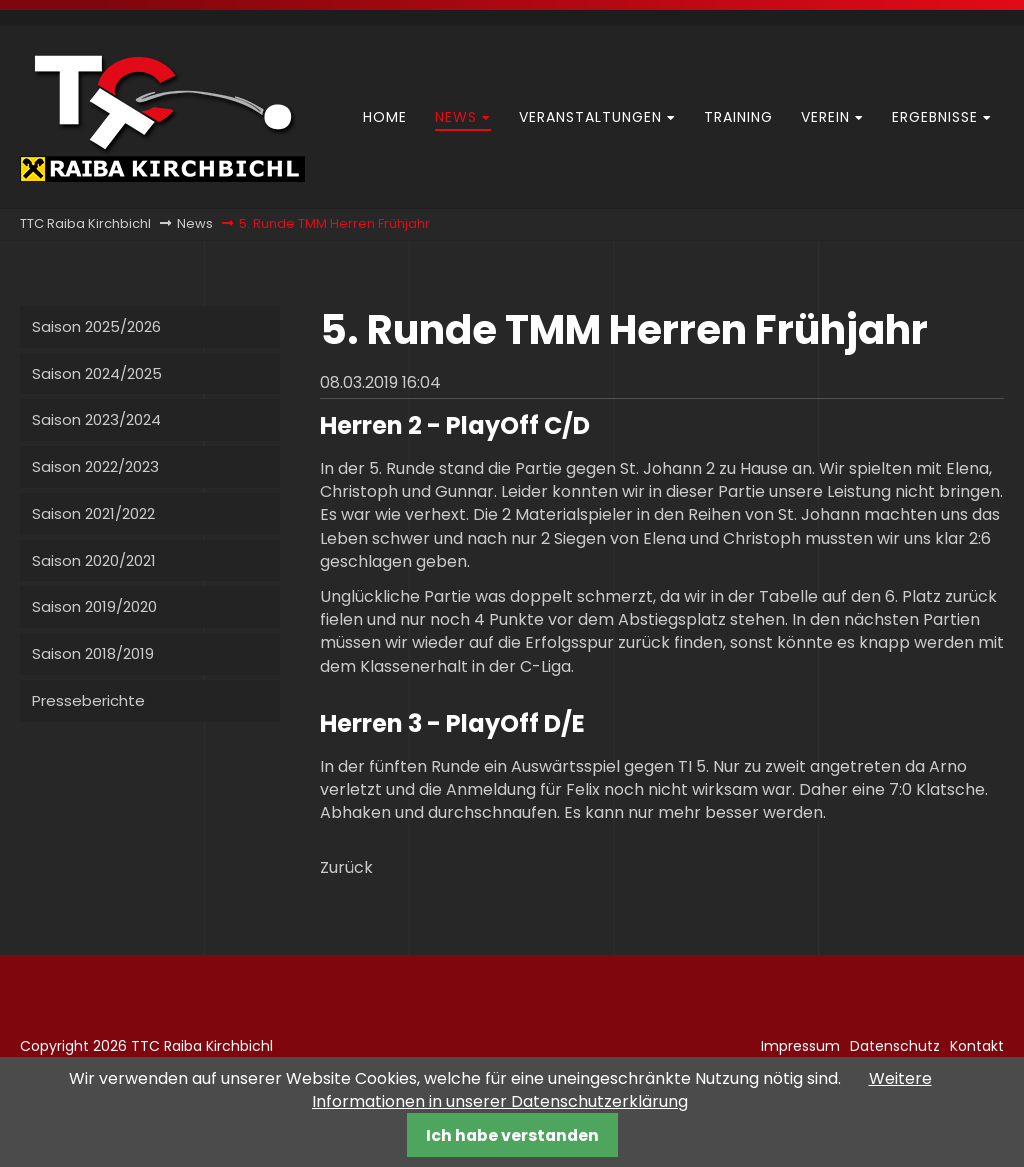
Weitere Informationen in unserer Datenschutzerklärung (622, 1090)
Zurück (346, 867)
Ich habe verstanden (512, 1135)
